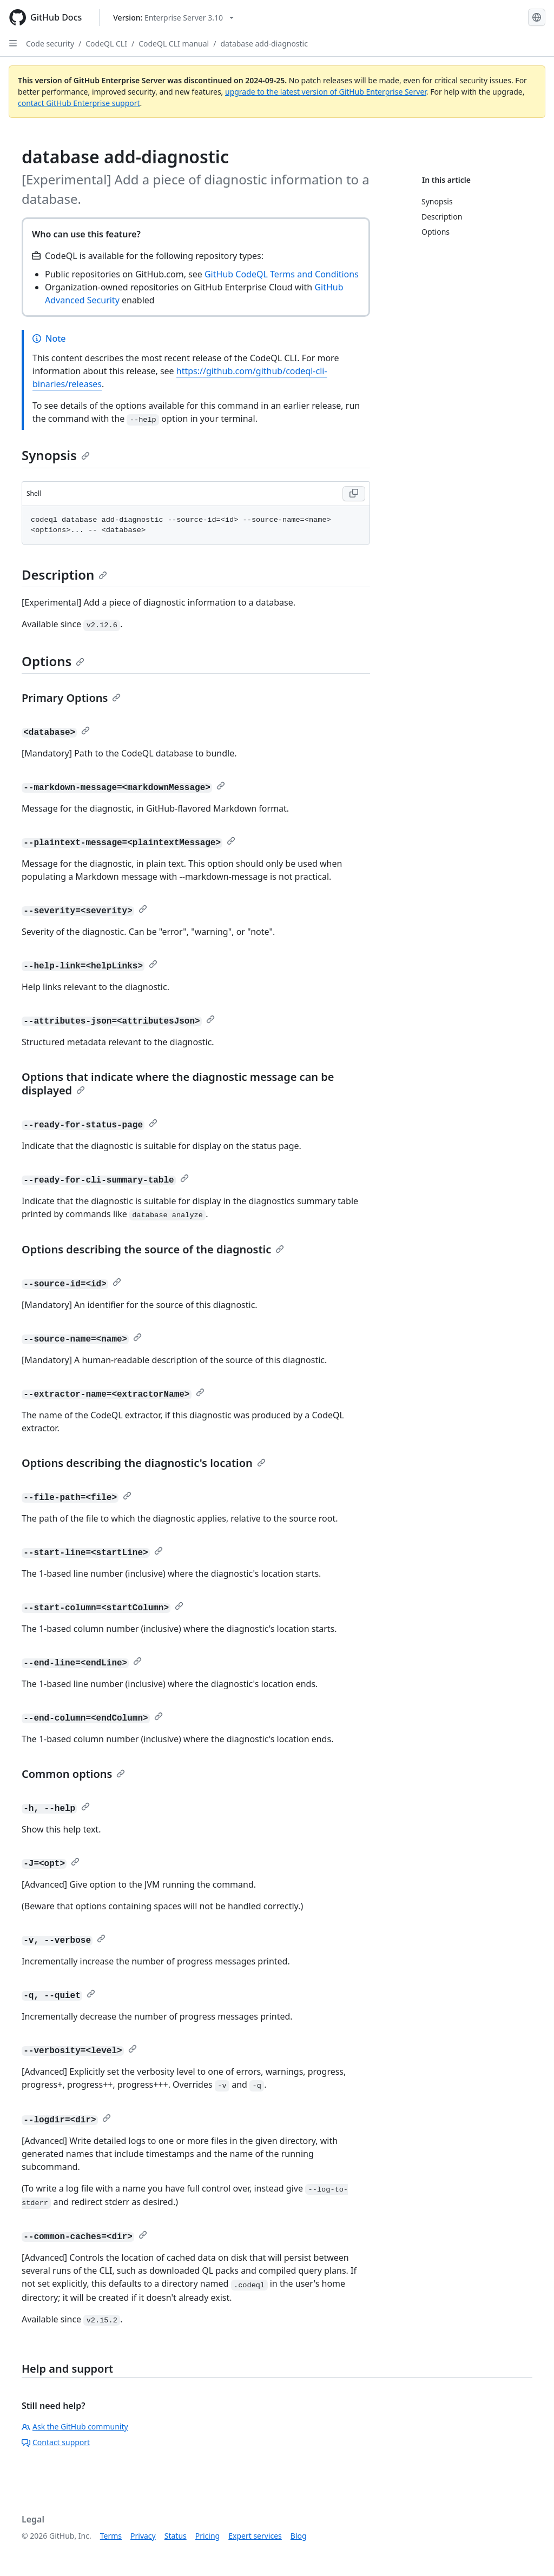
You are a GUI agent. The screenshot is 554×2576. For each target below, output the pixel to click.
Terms (111, 2536)
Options (53, 661)
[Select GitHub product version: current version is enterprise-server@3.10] (173, 17)
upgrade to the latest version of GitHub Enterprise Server (325, 92)
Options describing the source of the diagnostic (153, 1249)
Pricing (207, 2536)
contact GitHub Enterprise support (79, 103)
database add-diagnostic (264, 43)
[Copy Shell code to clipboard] (353, 493)
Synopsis (56, 455)
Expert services (255, 2536)
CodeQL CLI (106, 43)
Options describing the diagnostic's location (144, 1463)
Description (64, 574)
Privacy (143, 2536)
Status (175, 2536)
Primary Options (71, 698)
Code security (50, 43)
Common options (73, 1774)
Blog (299, 2536)
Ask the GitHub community (75, 2426)
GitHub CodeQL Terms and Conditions (282, 274)
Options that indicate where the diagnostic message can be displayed (178, 1084)
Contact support (56, 2442)
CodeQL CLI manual (173, 43)
